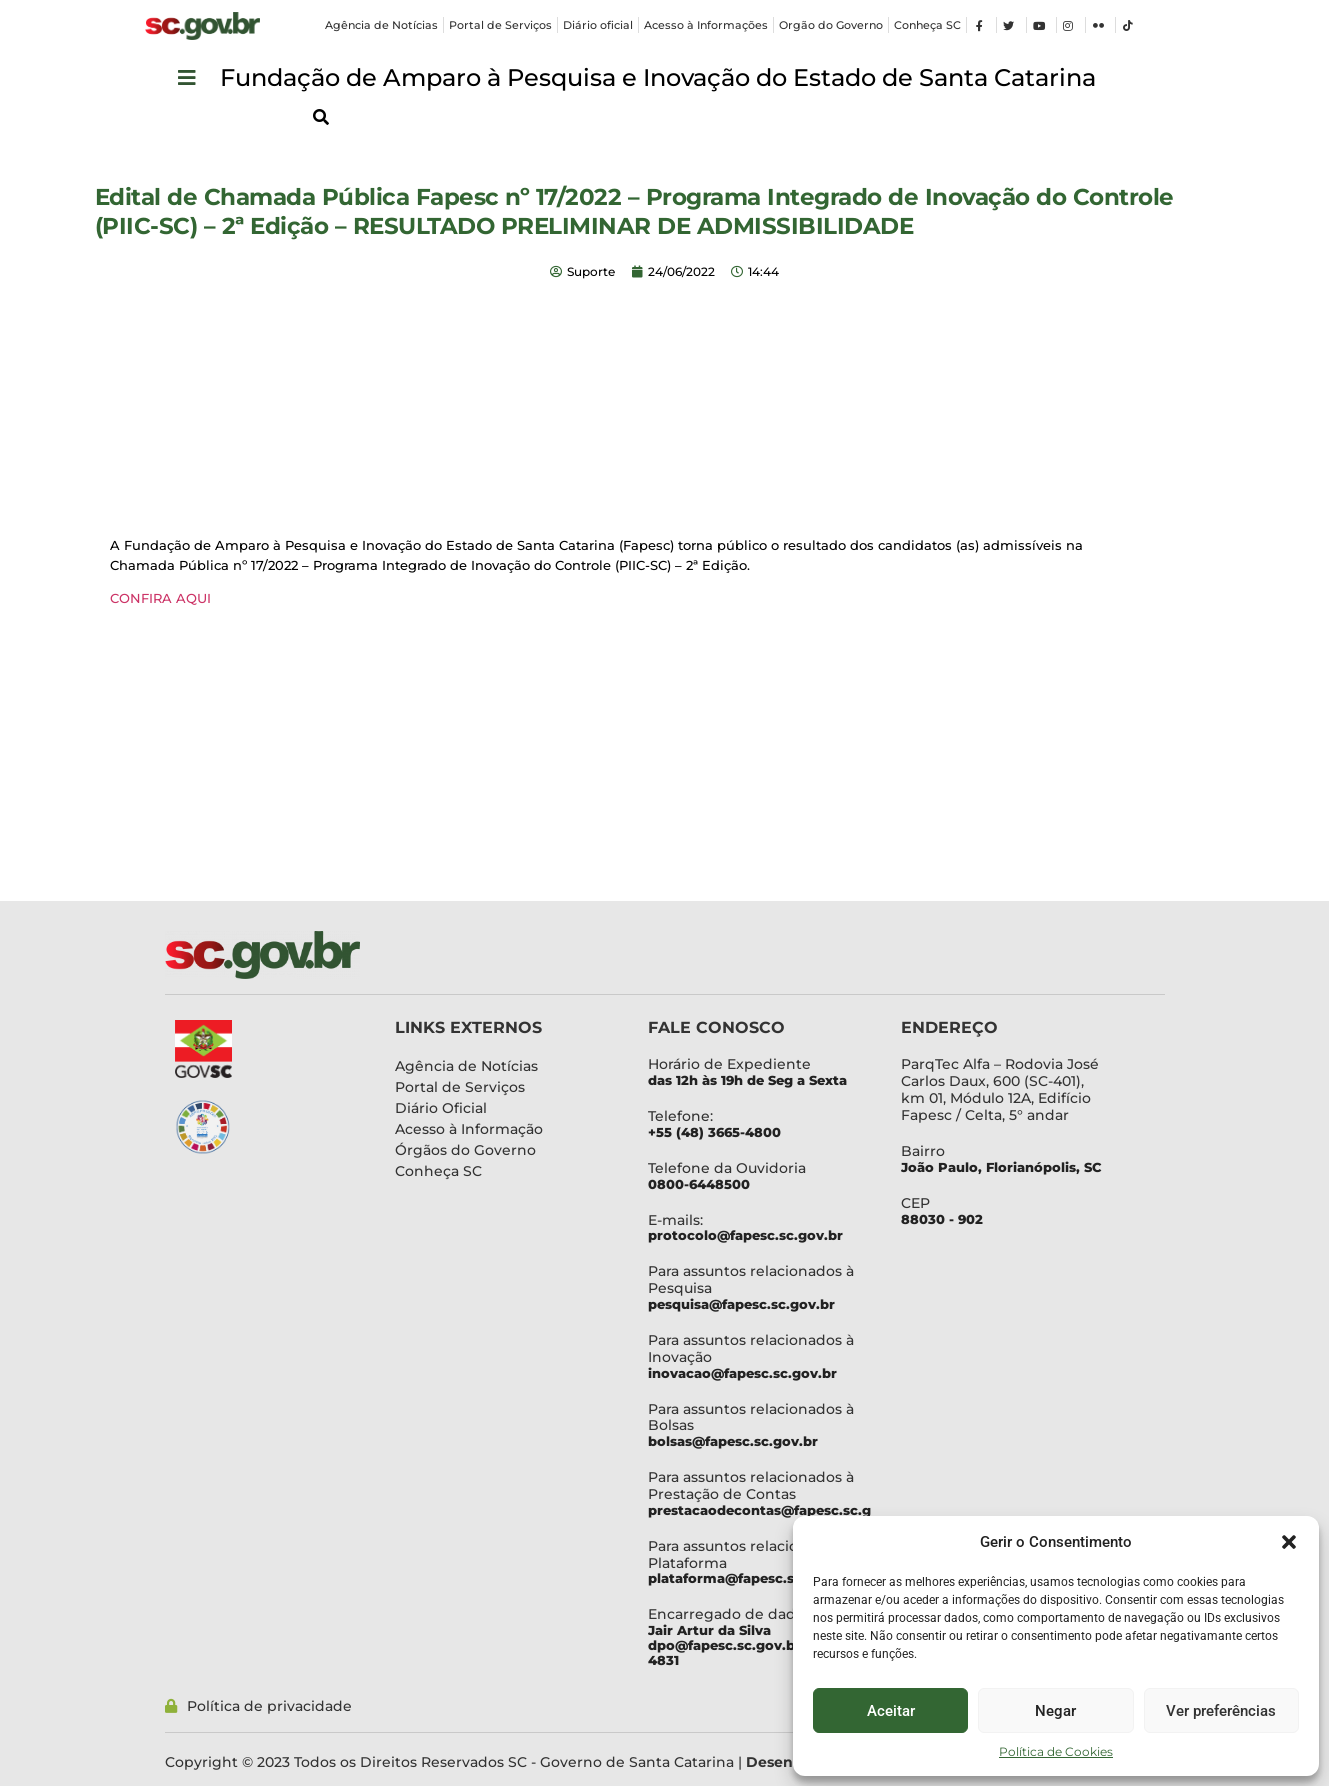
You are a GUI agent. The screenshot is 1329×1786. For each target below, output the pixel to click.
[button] (1289, 1542)
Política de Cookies (1056, 1751)
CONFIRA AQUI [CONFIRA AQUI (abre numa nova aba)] (160, 598)
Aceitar (891, 1711)
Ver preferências (1221, 1711)
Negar (1055, 1711)
